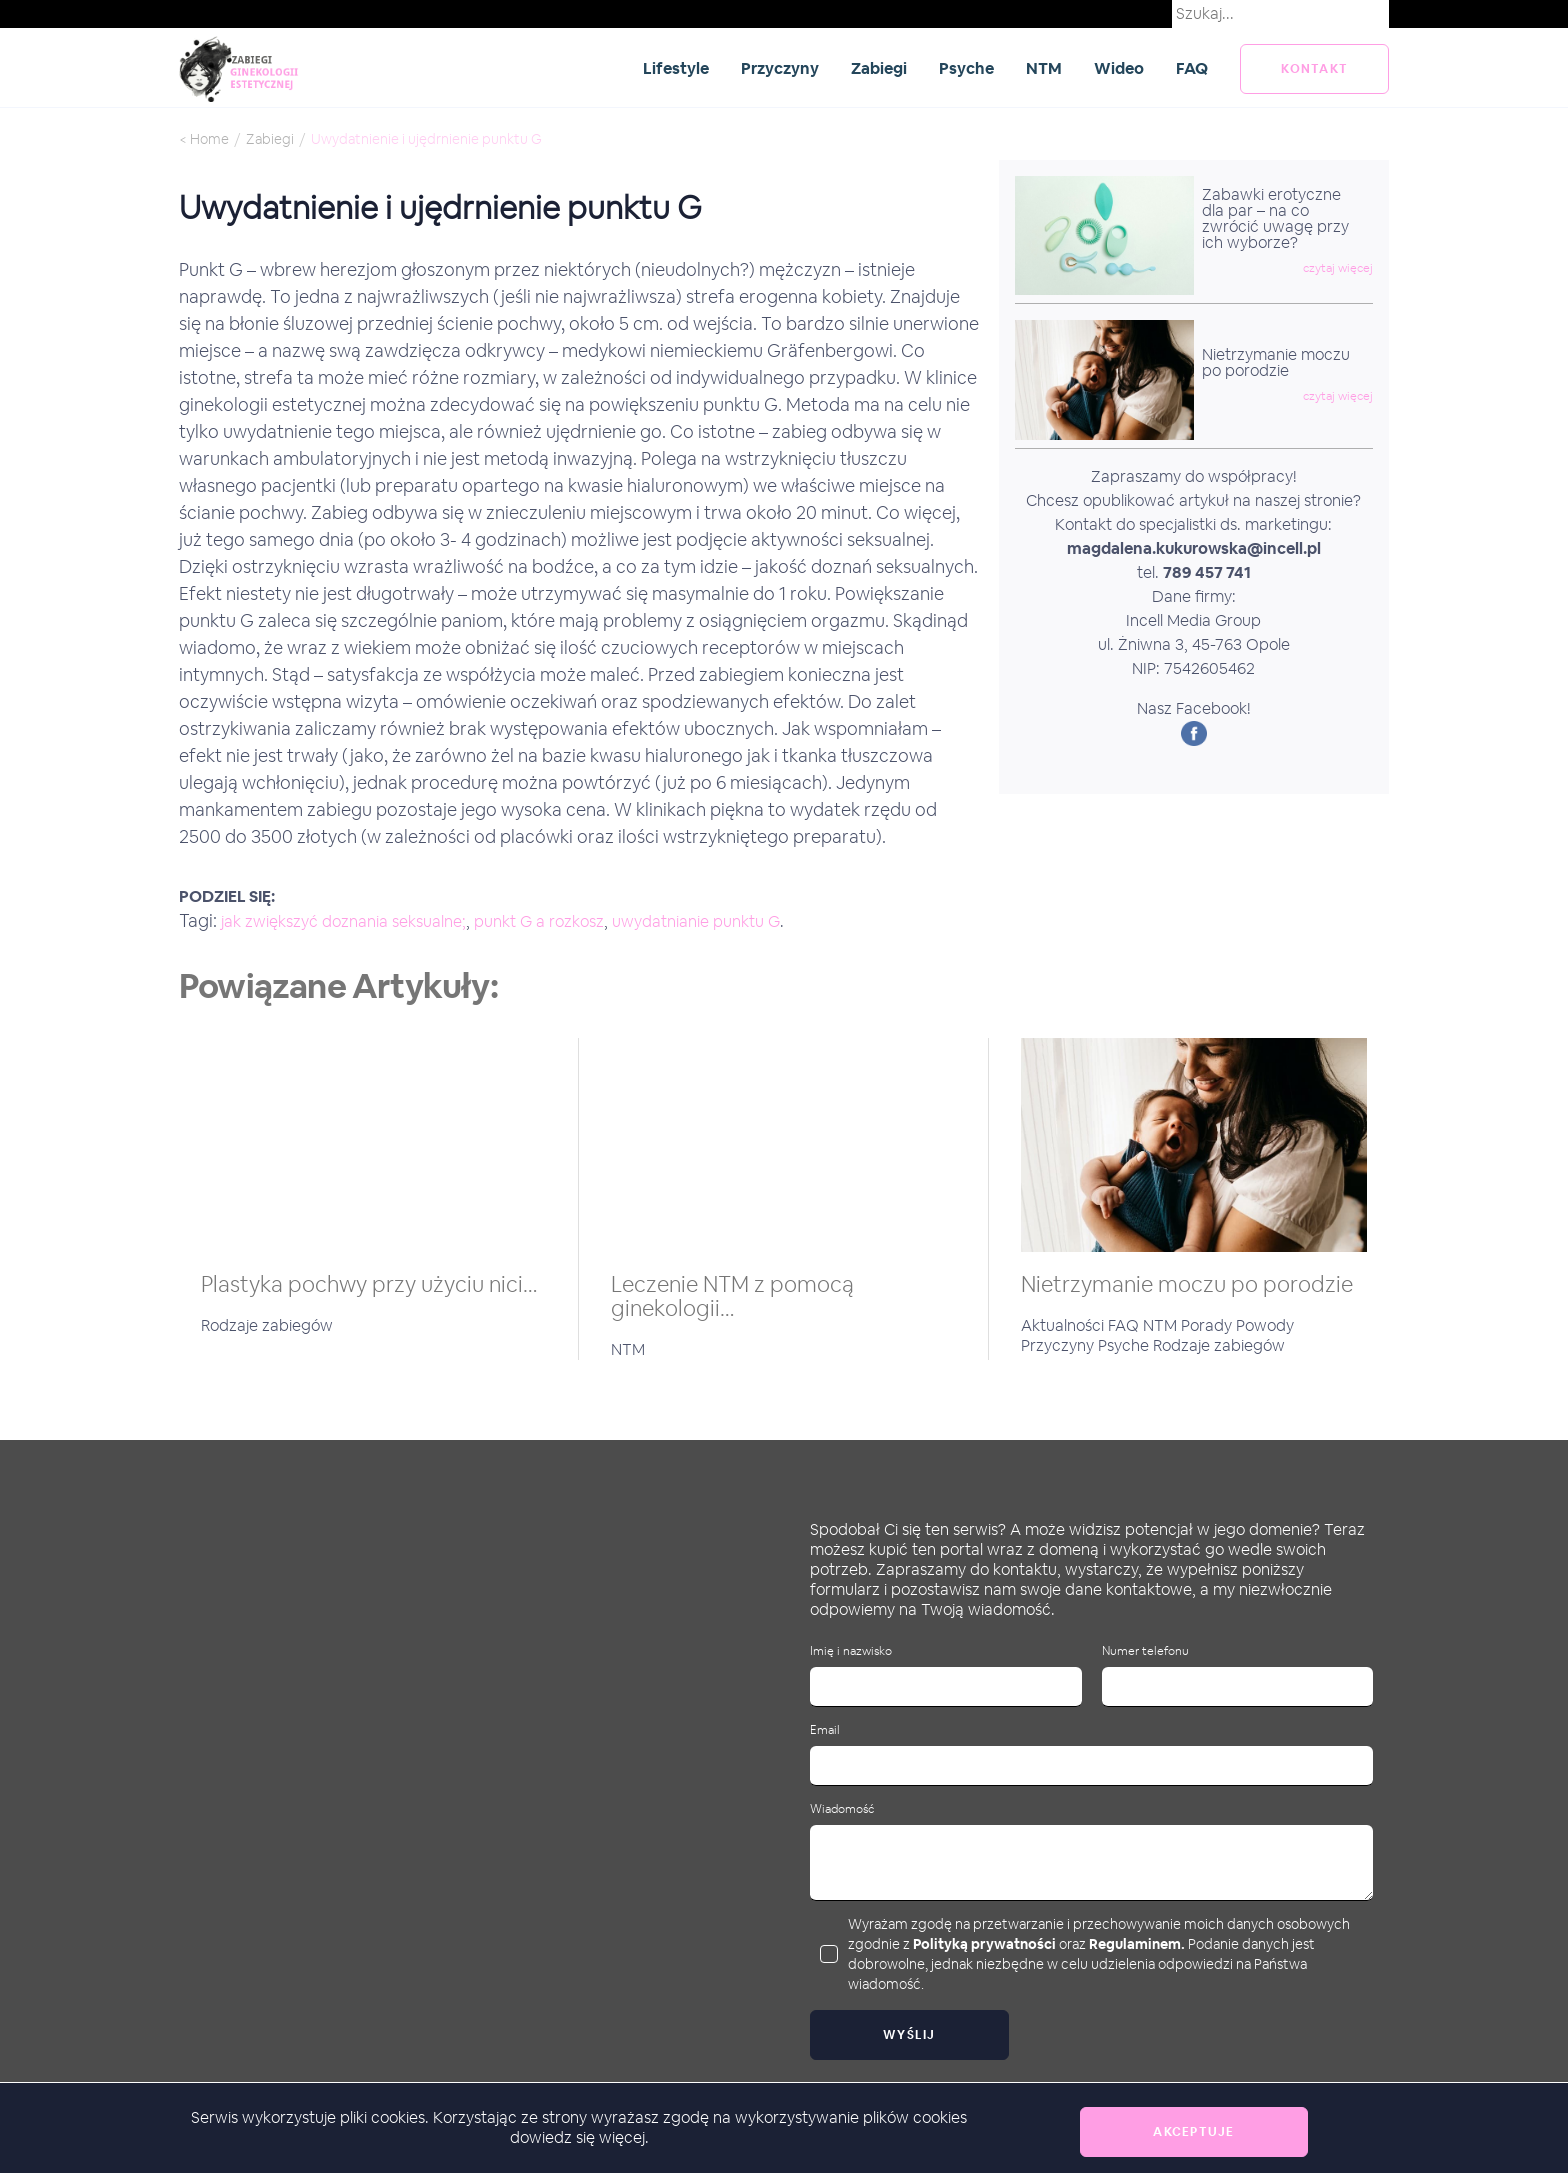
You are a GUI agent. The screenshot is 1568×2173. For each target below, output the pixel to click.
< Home (204, 139)
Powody (1265, 1325)
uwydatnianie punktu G (696, 921)
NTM (1044, 68)
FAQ (1192, 68)
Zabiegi (879, 68)
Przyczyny (780, 68)
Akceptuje (1193, 2132)
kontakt (1314, 69)
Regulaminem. (1137, 1944)
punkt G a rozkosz (539, 921)
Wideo (1119, 68)
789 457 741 (1207, 572)
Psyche (966, 68)
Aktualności (1064, 1325)
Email (825, 1730)
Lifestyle (676, 68)
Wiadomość (842, 1809)
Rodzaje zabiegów (267, 1325)
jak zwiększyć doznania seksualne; (343, 921)
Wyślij (909, 2035)
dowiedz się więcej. (579, 2137)
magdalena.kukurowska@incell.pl (1194, 548)
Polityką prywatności (984, 1944)
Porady (1208, 1325)
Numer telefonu (1145, 1651)
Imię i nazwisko (851, 1651)
